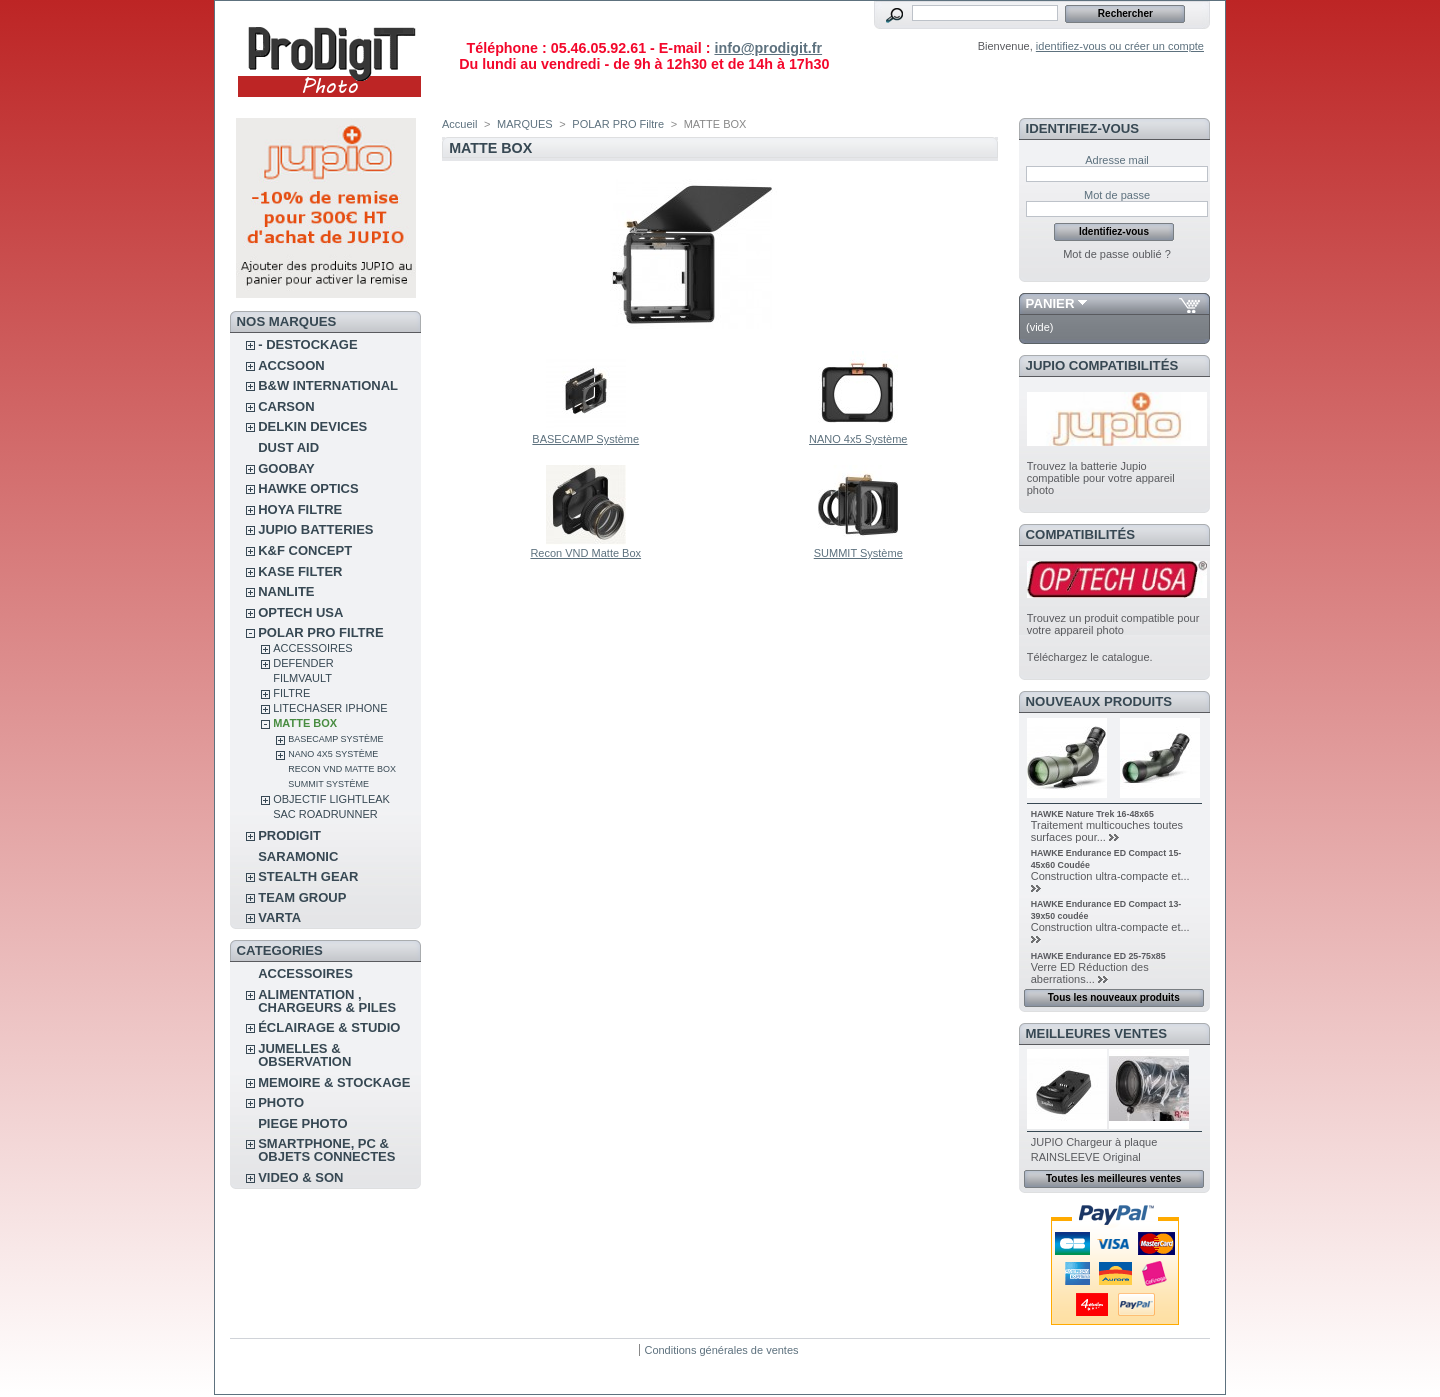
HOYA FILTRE (300, 509)
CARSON (286, 406)
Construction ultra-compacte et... (1110, 876)
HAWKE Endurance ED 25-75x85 (1098, 956)
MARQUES (525, 124)
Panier (1050, 303)
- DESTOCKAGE (307, 344)
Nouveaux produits (1099, 701)
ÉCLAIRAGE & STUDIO (329, 1027)
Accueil (459, 124)
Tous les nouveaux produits (1114, 997)
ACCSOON (291, 365)
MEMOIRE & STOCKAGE (334, 1082)
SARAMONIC (298, 856)
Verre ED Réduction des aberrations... (1090, 973)
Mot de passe (1117, 195)
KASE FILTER (300, 571)
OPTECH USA (300, 612)
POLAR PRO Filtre (320, 632)
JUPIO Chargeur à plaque (1094, 1142)
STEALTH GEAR (308, 876)
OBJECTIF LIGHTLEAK (331, 799)
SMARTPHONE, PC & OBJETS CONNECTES (326, 1150)
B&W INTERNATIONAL (328, 385)
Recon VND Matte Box (342, 769)
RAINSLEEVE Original (1086, 1157)
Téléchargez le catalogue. (1090, 657)
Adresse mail (1117, 160)
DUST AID (288, 447)
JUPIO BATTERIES (315, 529)
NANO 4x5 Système (333, 754)
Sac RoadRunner (325, 814)
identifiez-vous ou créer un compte (1120, 46)
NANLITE (286, 591)
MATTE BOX (305, 723)
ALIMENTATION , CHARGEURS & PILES (327, 1001)
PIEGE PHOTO (302, 1123)
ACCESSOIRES (312, 648)
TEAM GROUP (302, 897)
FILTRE (291, 693)
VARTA (279, 917)
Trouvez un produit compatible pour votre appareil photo (1113, 624)
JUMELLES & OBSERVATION (304, 1055)
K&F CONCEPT (305, 550)
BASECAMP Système (335, 739)
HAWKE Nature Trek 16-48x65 (1092, 814)
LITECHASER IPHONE (330, 708)
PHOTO (281, 1102)
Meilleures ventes (1096, 1033)
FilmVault (302, 678)
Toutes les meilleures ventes (1113, 1178)
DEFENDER (303, 663)
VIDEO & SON (300, 1177)
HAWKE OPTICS (308, 488)
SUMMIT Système (328, 784)
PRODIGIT (289, 835)
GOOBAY (286, 468)
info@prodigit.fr (768, 48)
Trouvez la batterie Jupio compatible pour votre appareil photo (1101, 478)
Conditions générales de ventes (721, 1350)
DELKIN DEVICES (312, 426)
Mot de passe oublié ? (1117, 254)
